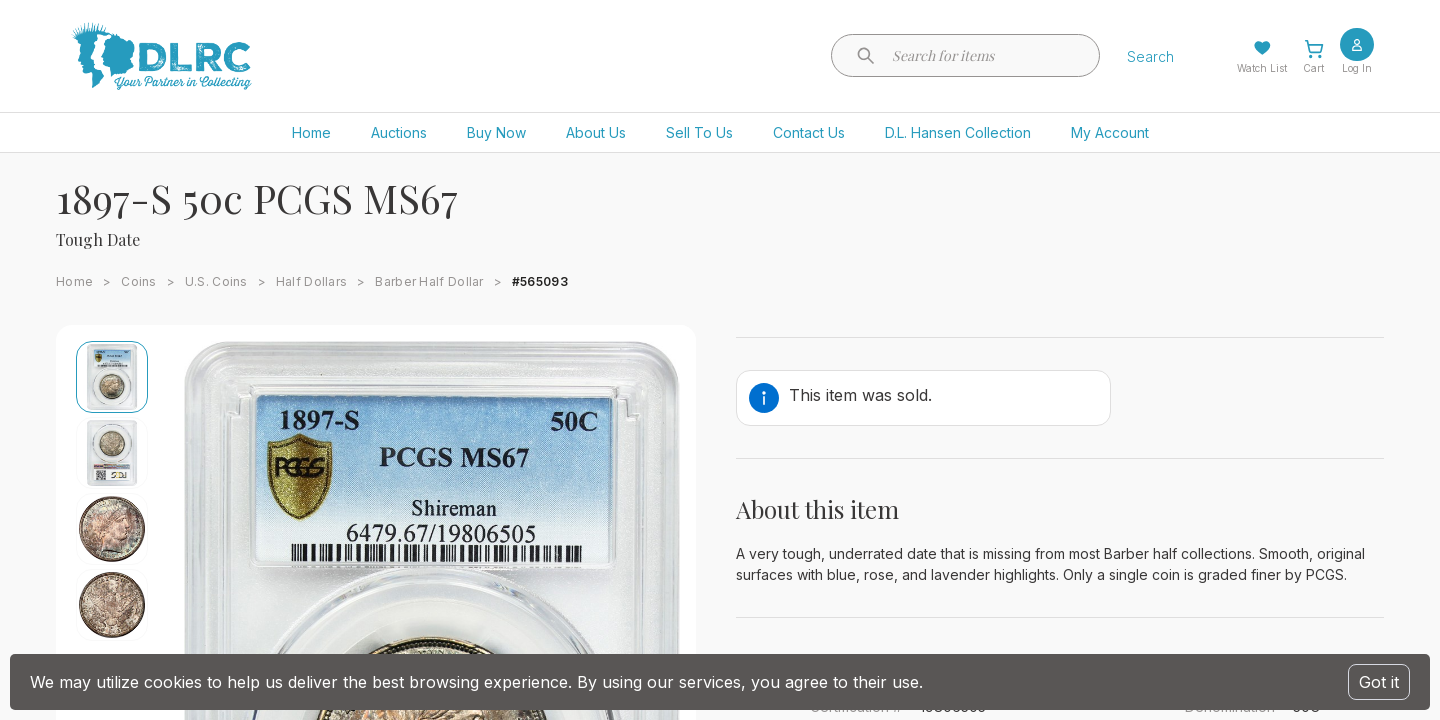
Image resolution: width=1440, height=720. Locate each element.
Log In (1357, 68)
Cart (1313, 68)
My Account (1110, 132)
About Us (596, 132)
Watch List (1262, 68)
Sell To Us (699, 132)
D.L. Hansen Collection (958, 132)
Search (1150, 56)
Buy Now (496, 132)
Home (311, 132)
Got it (1379, 682)
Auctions (399, 132)
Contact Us (809, 132)
